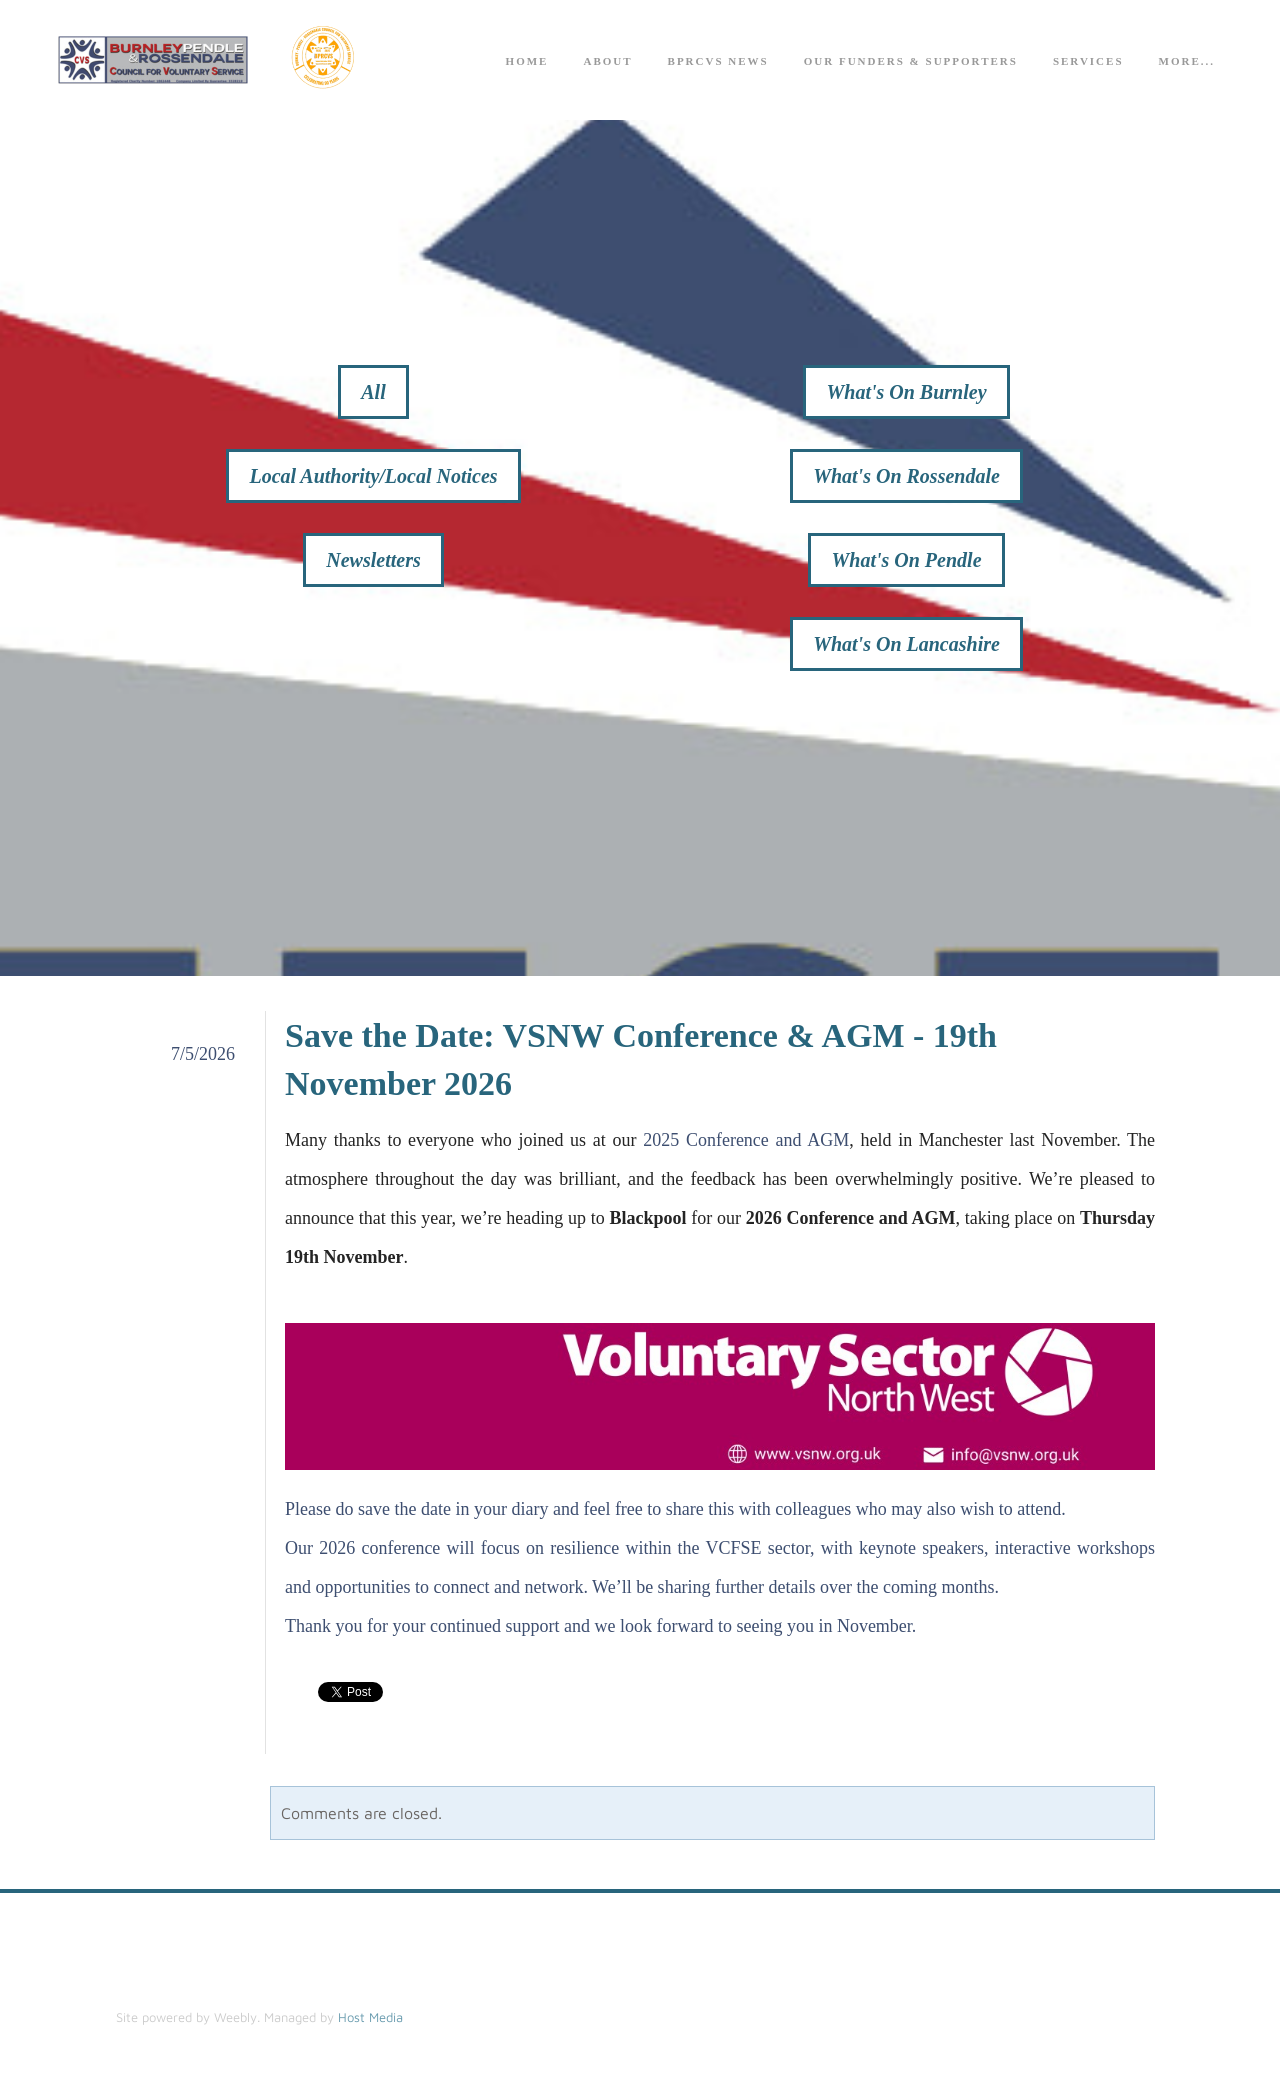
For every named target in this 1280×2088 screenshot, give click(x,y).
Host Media (370, 2017)
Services (1088, 61)
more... (1187, 61)
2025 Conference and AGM (746, 1140)
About (607, 61)
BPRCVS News (718, 61)
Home (527, 61)
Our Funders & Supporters (911, 61)
